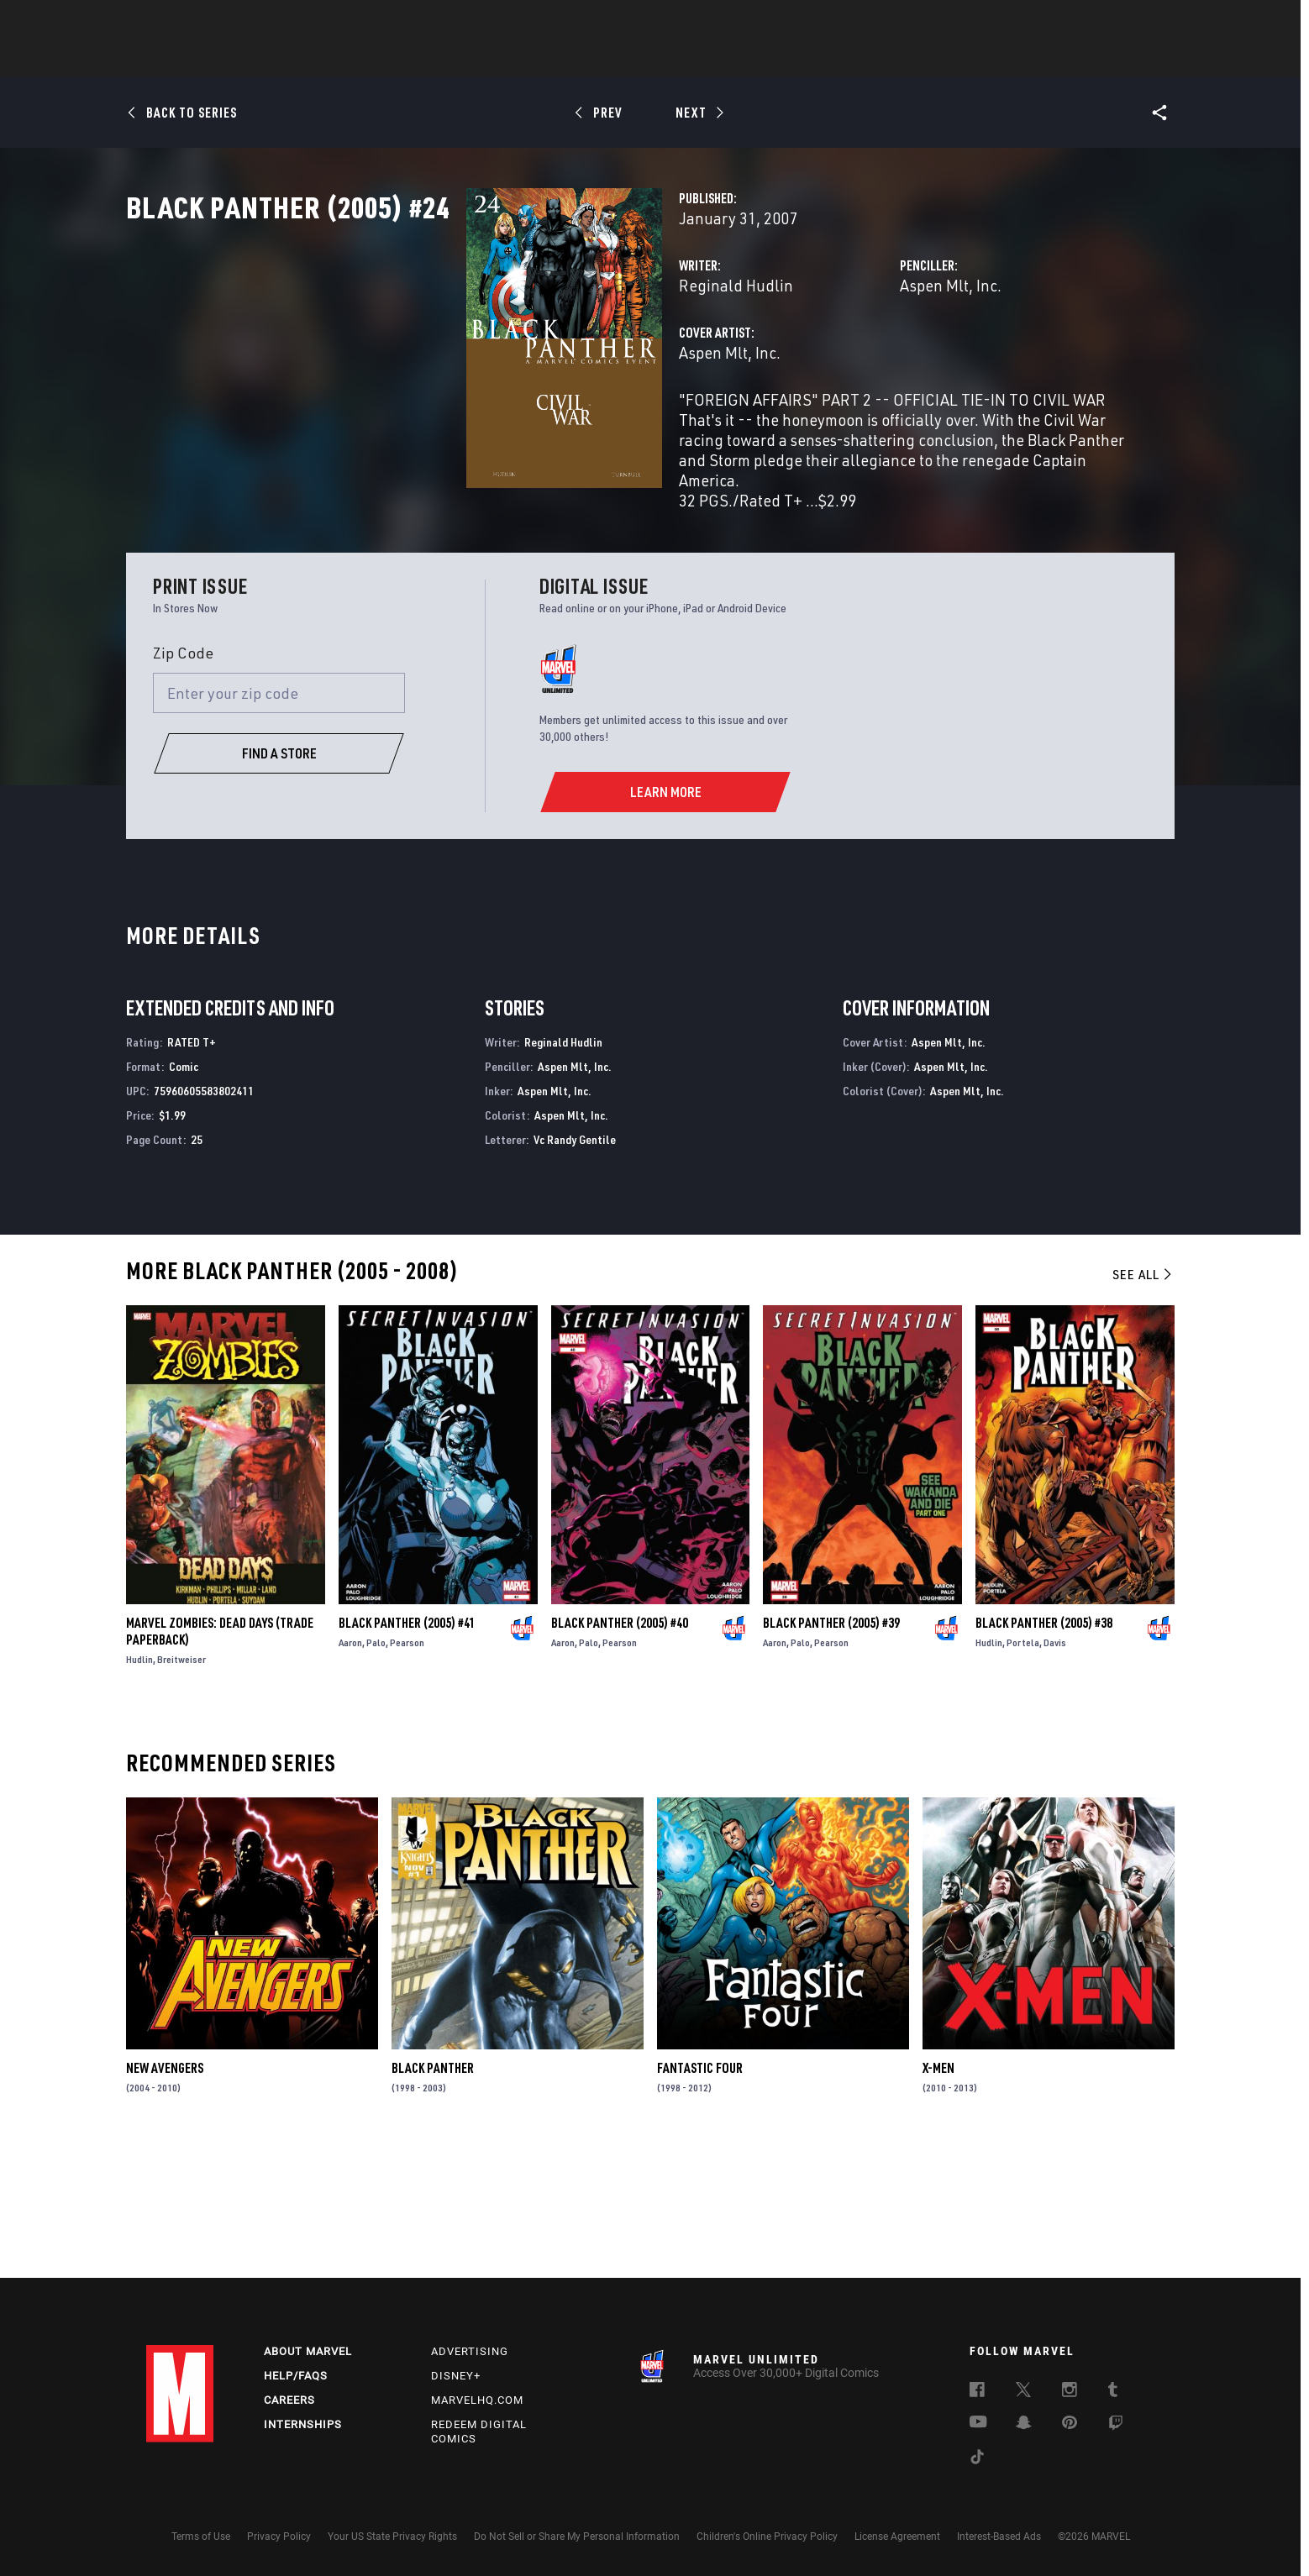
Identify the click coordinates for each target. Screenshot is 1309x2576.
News (400, 60)
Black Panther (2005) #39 (831, 1752)
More (899, 60)
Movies (626, 60)
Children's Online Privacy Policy (767, 2536)
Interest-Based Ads (999, 2536)
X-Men (938, 2198)
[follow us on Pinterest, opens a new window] (1069, 2424)
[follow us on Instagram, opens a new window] (1069, 2392)
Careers (289, 2400)
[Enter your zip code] (279, 823)
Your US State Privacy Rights (392, 2536)
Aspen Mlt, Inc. (831, 359)
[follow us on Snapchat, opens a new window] (1024, 2424)
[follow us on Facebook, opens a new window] (977, 2392)
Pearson (407, 1771)
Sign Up (262, 22)
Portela (1023, 1771)
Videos (837, 60)
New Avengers (164, 2198)
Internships (303, 2424)
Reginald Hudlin (497, 359)
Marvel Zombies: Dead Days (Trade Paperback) (219, 1760)
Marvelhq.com (477, 2400)
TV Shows (701, 60)
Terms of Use (200, 2536)
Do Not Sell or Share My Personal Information (577, 2536)
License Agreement (897, 2536)
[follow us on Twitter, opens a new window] (1023, 2392)
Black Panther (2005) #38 (1043, 1752)
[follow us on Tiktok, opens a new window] (977, 2459)
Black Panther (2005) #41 (407, 1752)
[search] (1133, 21)
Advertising (469, 2351)
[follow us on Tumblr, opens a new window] (1112, 2392)
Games (773, 60)
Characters (545, 60)
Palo (376, 1771)
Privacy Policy (279, 2536)
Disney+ (456, 2375)
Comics (463, 60)
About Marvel (308, 2351)
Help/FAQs (296, 2375)
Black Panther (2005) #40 (619, 1752)
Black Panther (433, 2198)
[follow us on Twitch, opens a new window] (1115, 2425)
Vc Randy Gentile (575, 1269)
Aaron (350, 1771)
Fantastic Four (700, 2198)
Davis (1055, 1771)
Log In (208, 22)
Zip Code (183, 782)
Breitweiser (181, 1788)
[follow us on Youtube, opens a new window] (978, 2423)
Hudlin (139, 1788)
